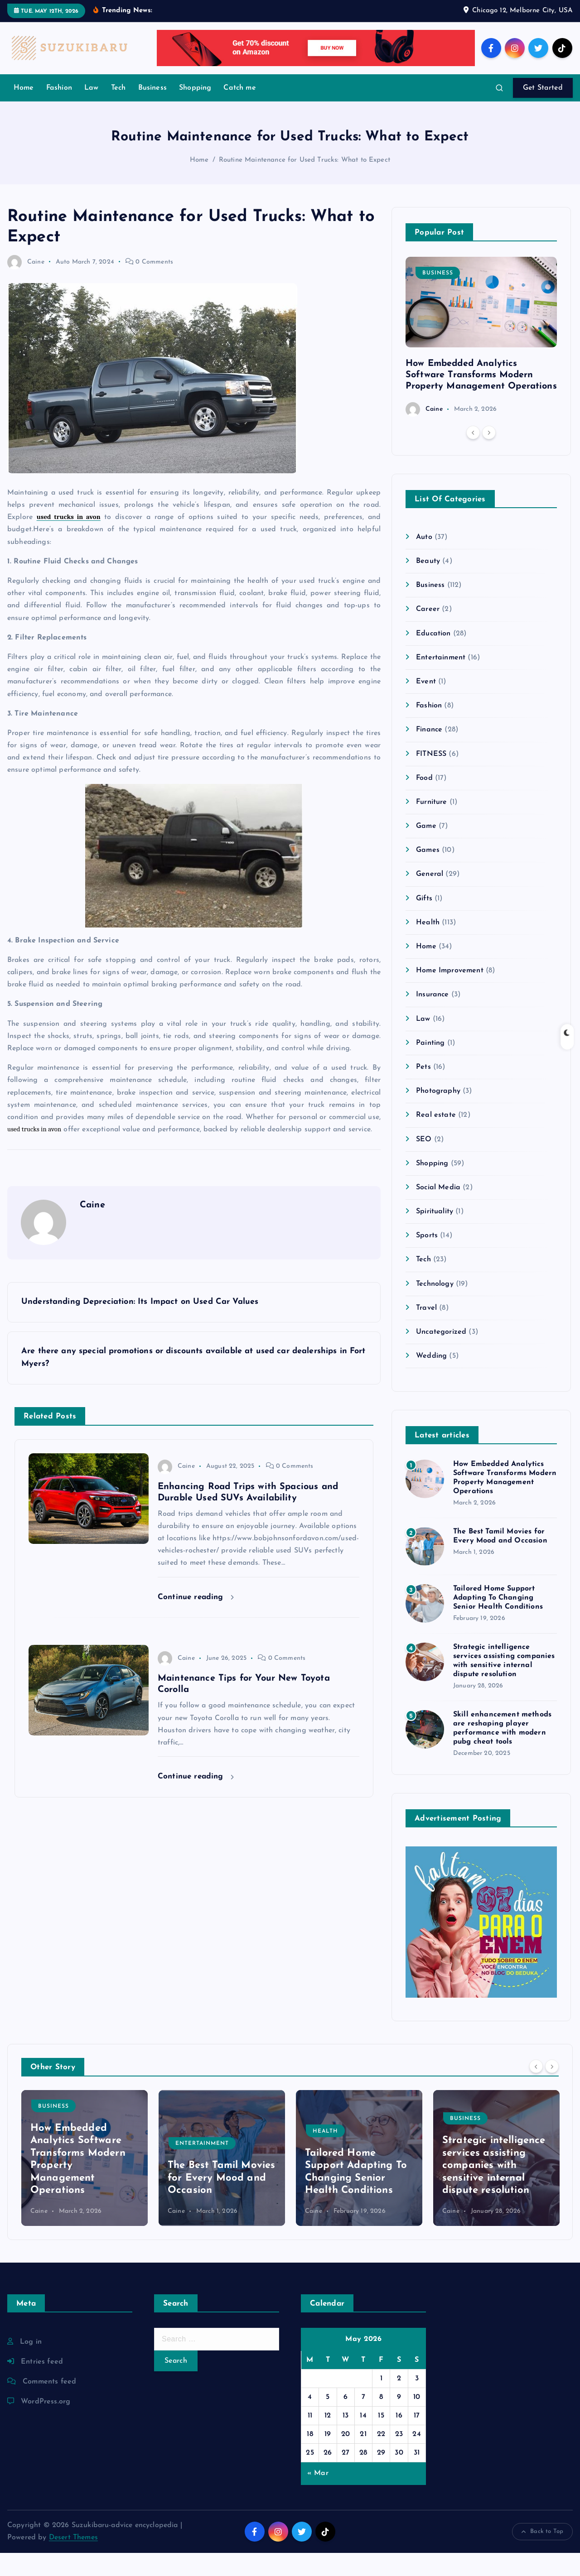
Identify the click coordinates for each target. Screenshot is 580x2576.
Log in (31, 2365)
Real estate (436, 1138)
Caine (25, 285)
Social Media (438, 1210)
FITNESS (431, 777)
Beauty (428, 584)
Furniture (431, 825)
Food (424, 801)
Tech (118, 111)
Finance (429, 752)
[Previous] (473, 455)
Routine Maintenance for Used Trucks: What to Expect (304, 183)
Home (24, 111)
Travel (426, 1331)
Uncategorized (441, 1355)
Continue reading (196, 1620)
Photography (438, 1114)
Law (91, 111)
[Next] (489, 455)
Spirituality (434, 1234)
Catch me (239, 111)
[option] (481, 360)
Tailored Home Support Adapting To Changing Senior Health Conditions (498, 1621)
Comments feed (49, 2404)
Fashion (59, 111)
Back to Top (542, 2555)
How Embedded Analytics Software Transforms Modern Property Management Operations (481, 398)
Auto (63, 285)
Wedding (431, 1379)
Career (428, 632)
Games (428, 873)
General (429, 897)
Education (433, 656)
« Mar (318, 2496)
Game (426, 849)
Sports (427, 1258)
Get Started (543, 111)
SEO (423, 1162)
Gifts (424, 921)
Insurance (432, 1018)
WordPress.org (45, 2424)
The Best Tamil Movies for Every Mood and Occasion (221, 2201)
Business (152, 111)
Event (426, 704)
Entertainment (440, 680)
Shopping (195, 111)
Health (428, 945)
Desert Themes (73, 2560)
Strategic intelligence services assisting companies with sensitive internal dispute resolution (494, 2189)
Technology (435, 1307)
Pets (423, 1090)
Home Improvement (449, 993)
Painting (430, 1066)
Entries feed (42, 2385)
